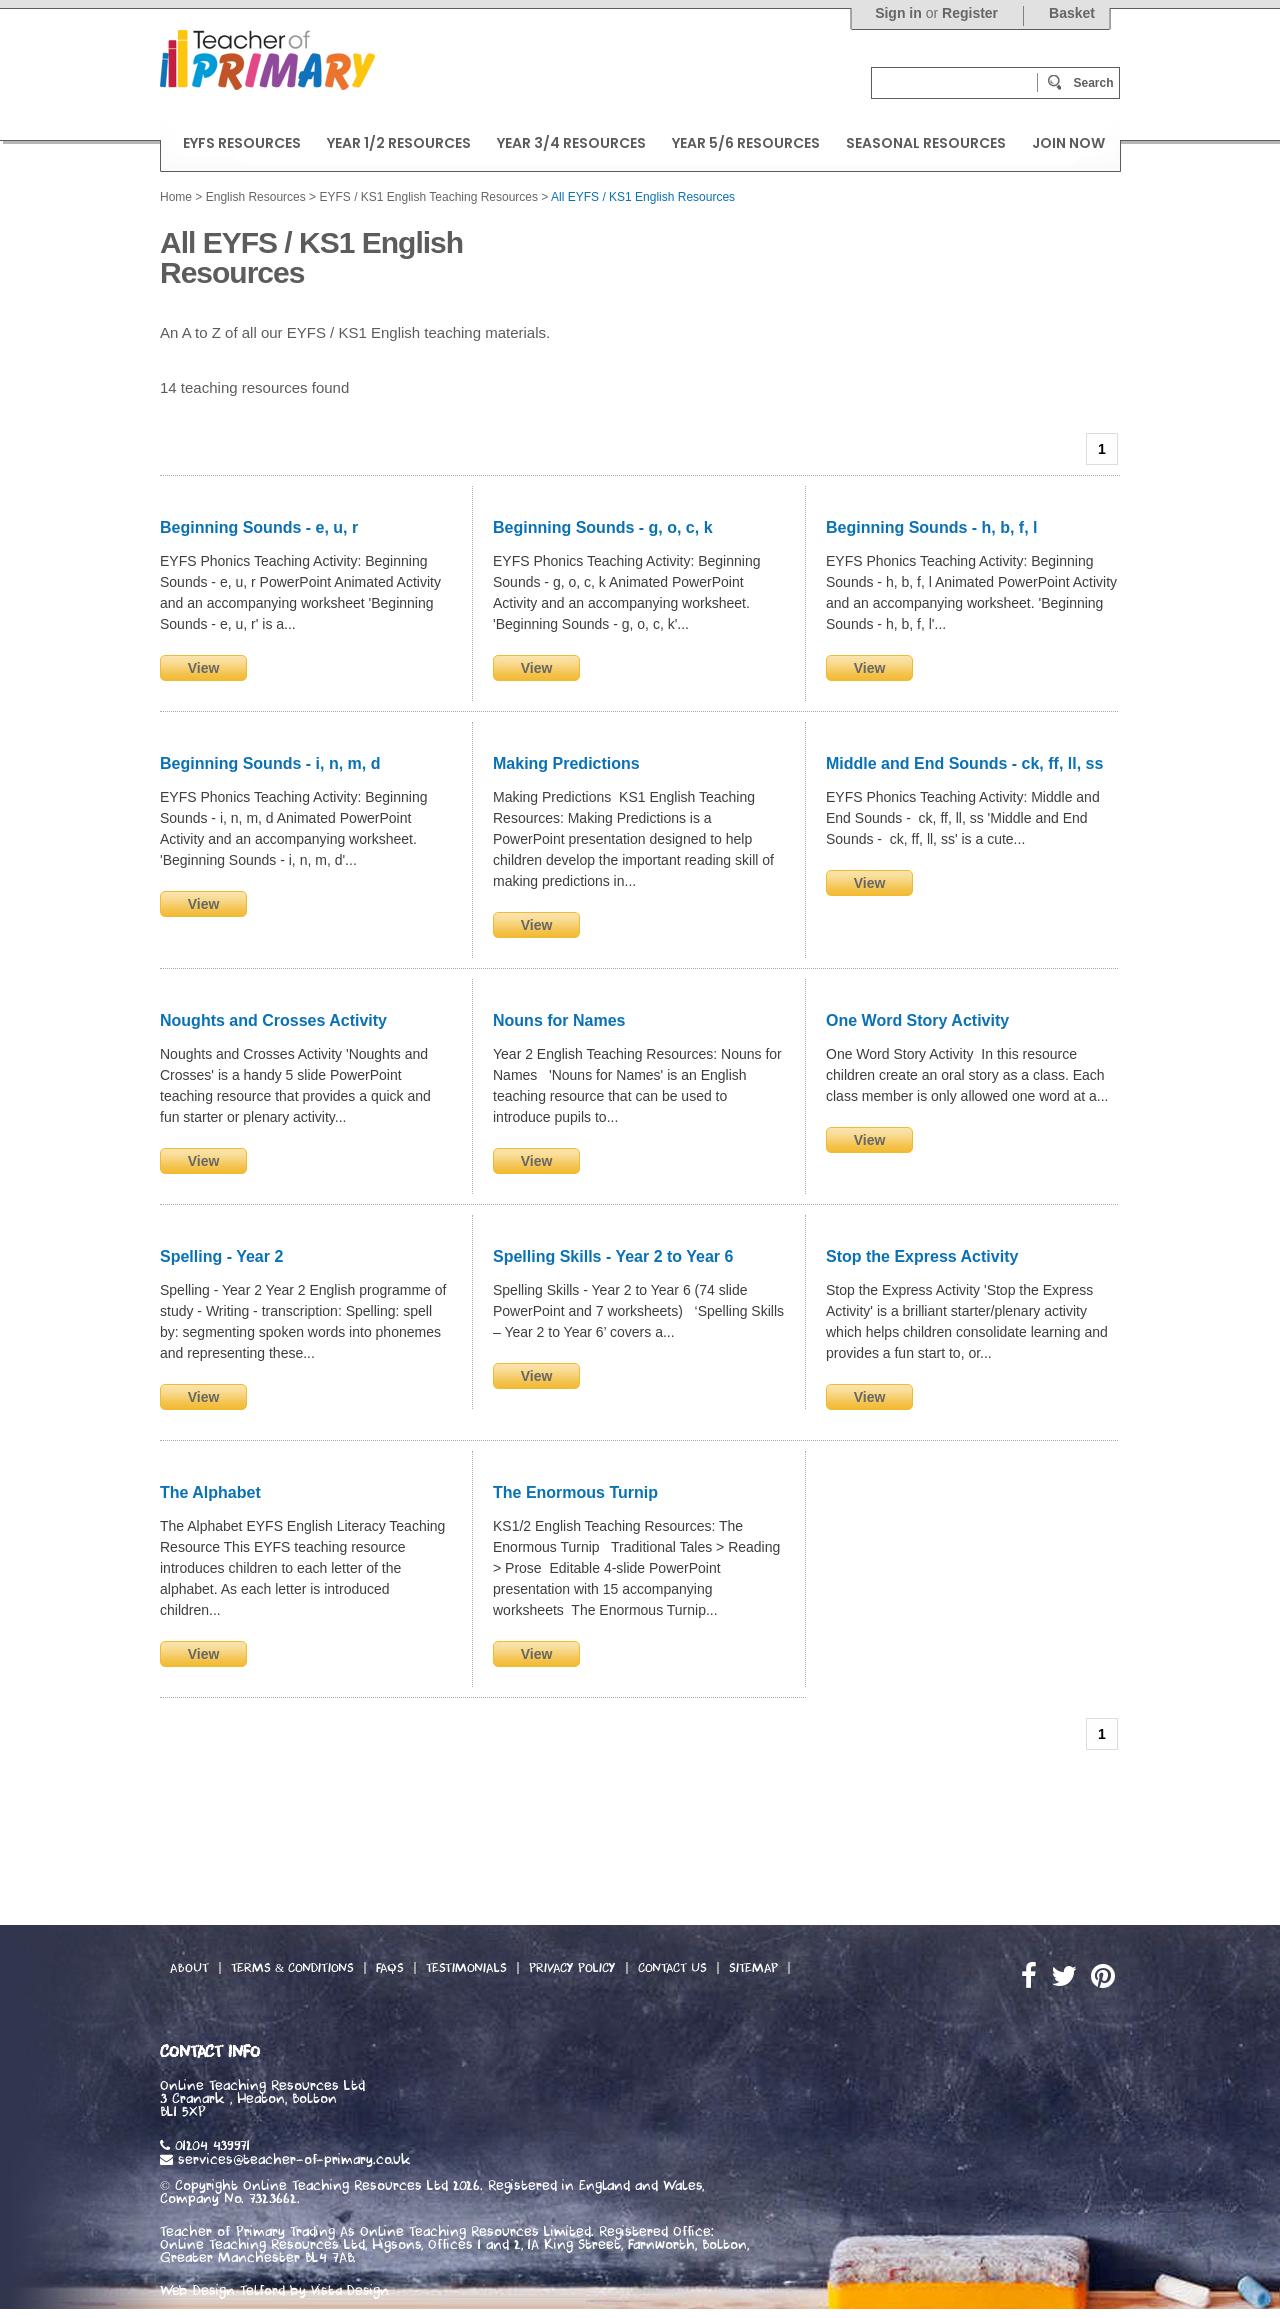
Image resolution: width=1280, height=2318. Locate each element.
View (204, 668)
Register (970, 13)
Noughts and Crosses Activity (273, 1020)
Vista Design (350, 2291)
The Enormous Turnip (575, 1492)
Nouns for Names (559, 1020)
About (189, 1968)
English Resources (256, 197)
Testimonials (466, 1968)
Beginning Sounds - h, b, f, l (932, 527)
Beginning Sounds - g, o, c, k (603, 527)
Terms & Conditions (292, 1968)
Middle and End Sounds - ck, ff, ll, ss (964, 763)
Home (176, 197)
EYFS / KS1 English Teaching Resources (428, 197)
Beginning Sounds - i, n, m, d (270, 763)
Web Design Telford (222, 2291)
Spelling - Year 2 (221, 1256)
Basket (1072, 13)
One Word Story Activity (917, 1020)
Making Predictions (566, 763)
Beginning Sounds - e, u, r (259, 527)
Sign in (898, 13)
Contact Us (672, 1968)
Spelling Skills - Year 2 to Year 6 (613, 1256)
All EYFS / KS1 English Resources (643, 197)
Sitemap (753, 1968)
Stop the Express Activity (922, 1256)
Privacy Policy (572, 1968)
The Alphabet (210, 1492)
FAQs (390, 1968)
